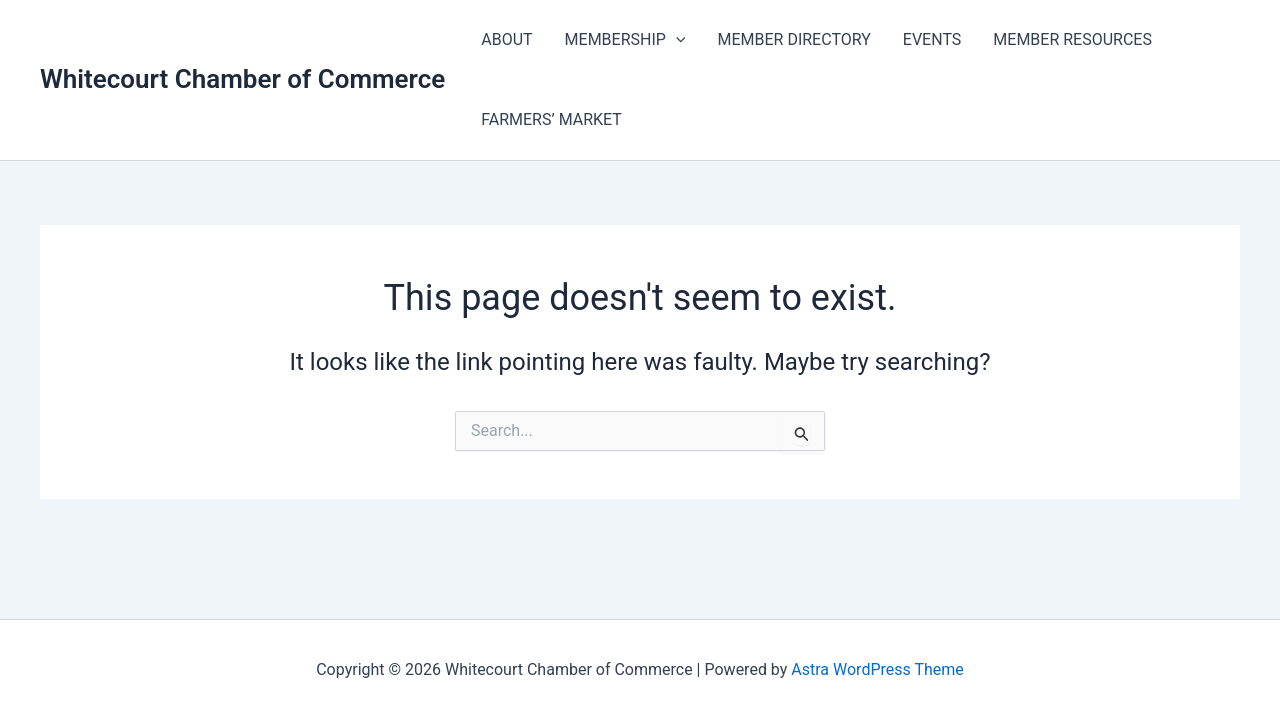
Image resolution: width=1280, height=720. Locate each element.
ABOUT (506, 39)
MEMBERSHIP (625, 40)
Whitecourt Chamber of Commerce (242, 79)
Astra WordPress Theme (877, 669)
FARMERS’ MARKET (551, 119)
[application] (676, 40)
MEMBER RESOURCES (1072, 39)
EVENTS (932, 39)
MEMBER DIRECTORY (793, 39)
